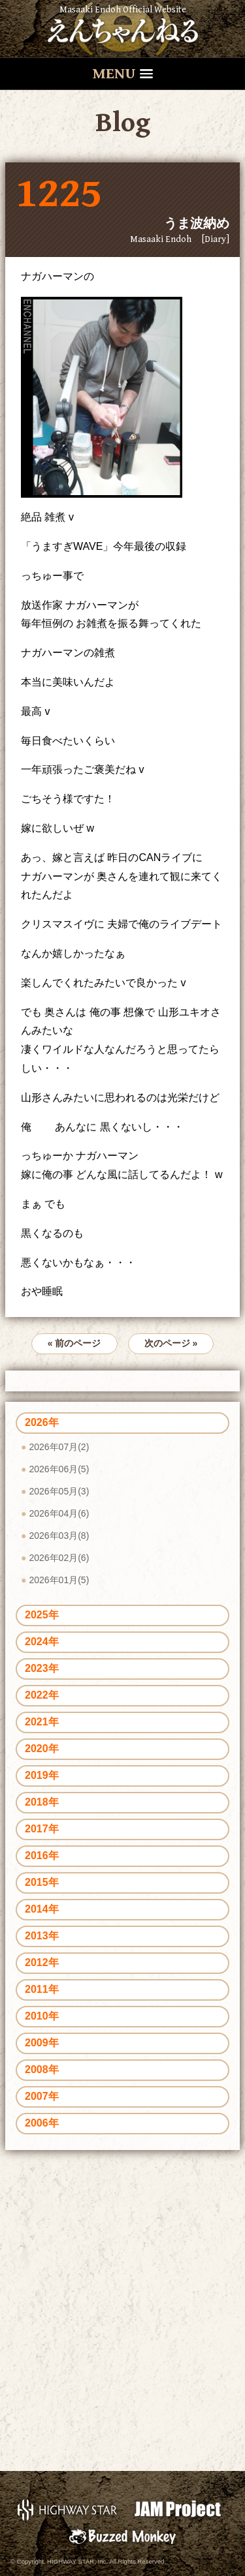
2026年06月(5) (59, 1469)
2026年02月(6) (59, 1558)
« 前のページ (74, 1343)
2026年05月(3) (59, 1491)
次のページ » (171, 1343)
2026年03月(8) (59, 1535)
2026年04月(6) (59, 1513)
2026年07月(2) (59, 1447)
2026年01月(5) (59, 1580)
